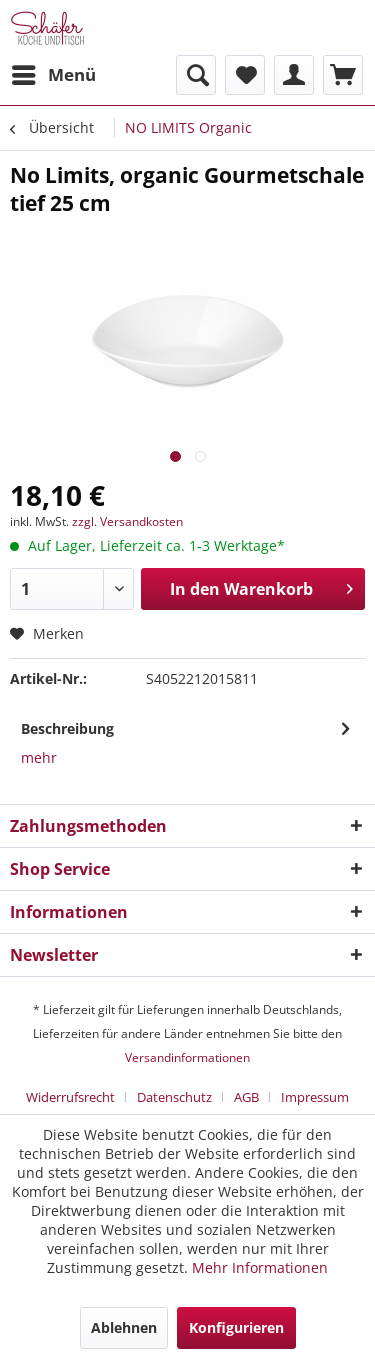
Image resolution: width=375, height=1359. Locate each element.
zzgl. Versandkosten (127, 521)
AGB (246, 1097)
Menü (54, 72)
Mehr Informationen (260, 1267)
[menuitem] (53, 75)
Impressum (315, 1097)
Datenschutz (174, 1097)
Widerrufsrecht (70, 1097)
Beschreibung (67, 728)
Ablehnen (124, 1327)
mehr (39, 757)
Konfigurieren (236, 1327)
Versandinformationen (187, 1057)
